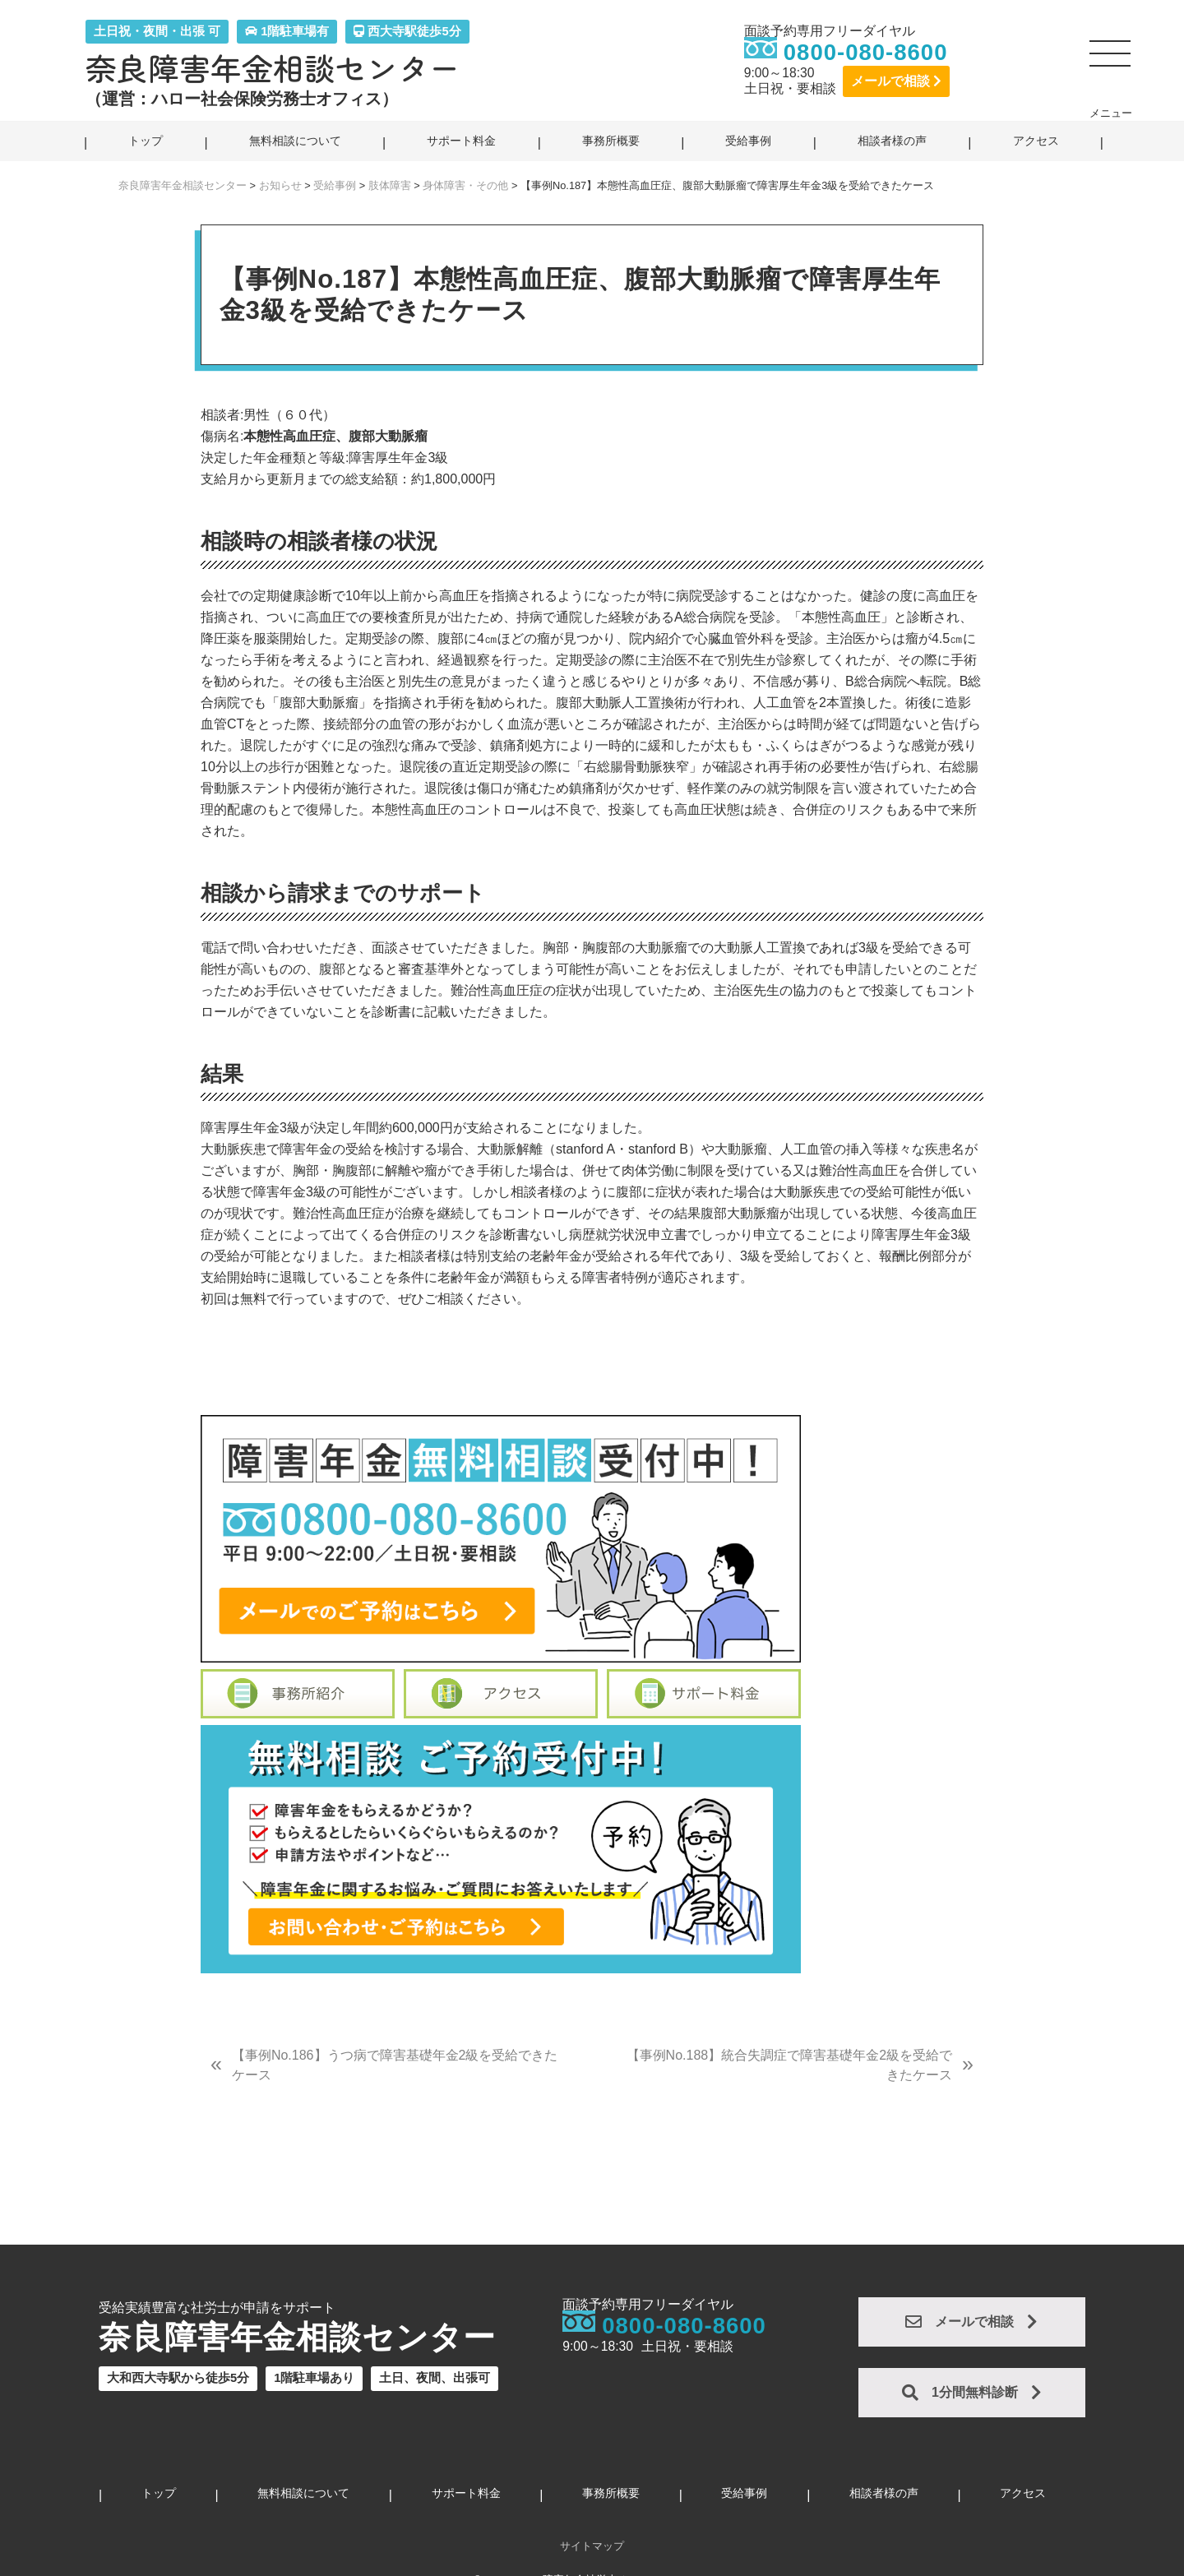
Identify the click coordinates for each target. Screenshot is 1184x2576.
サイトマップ (592, 2546)
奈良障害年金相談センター (273, 67)
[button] (1110, 60)
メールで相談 (896, 81)
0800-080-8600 (866, 52)
